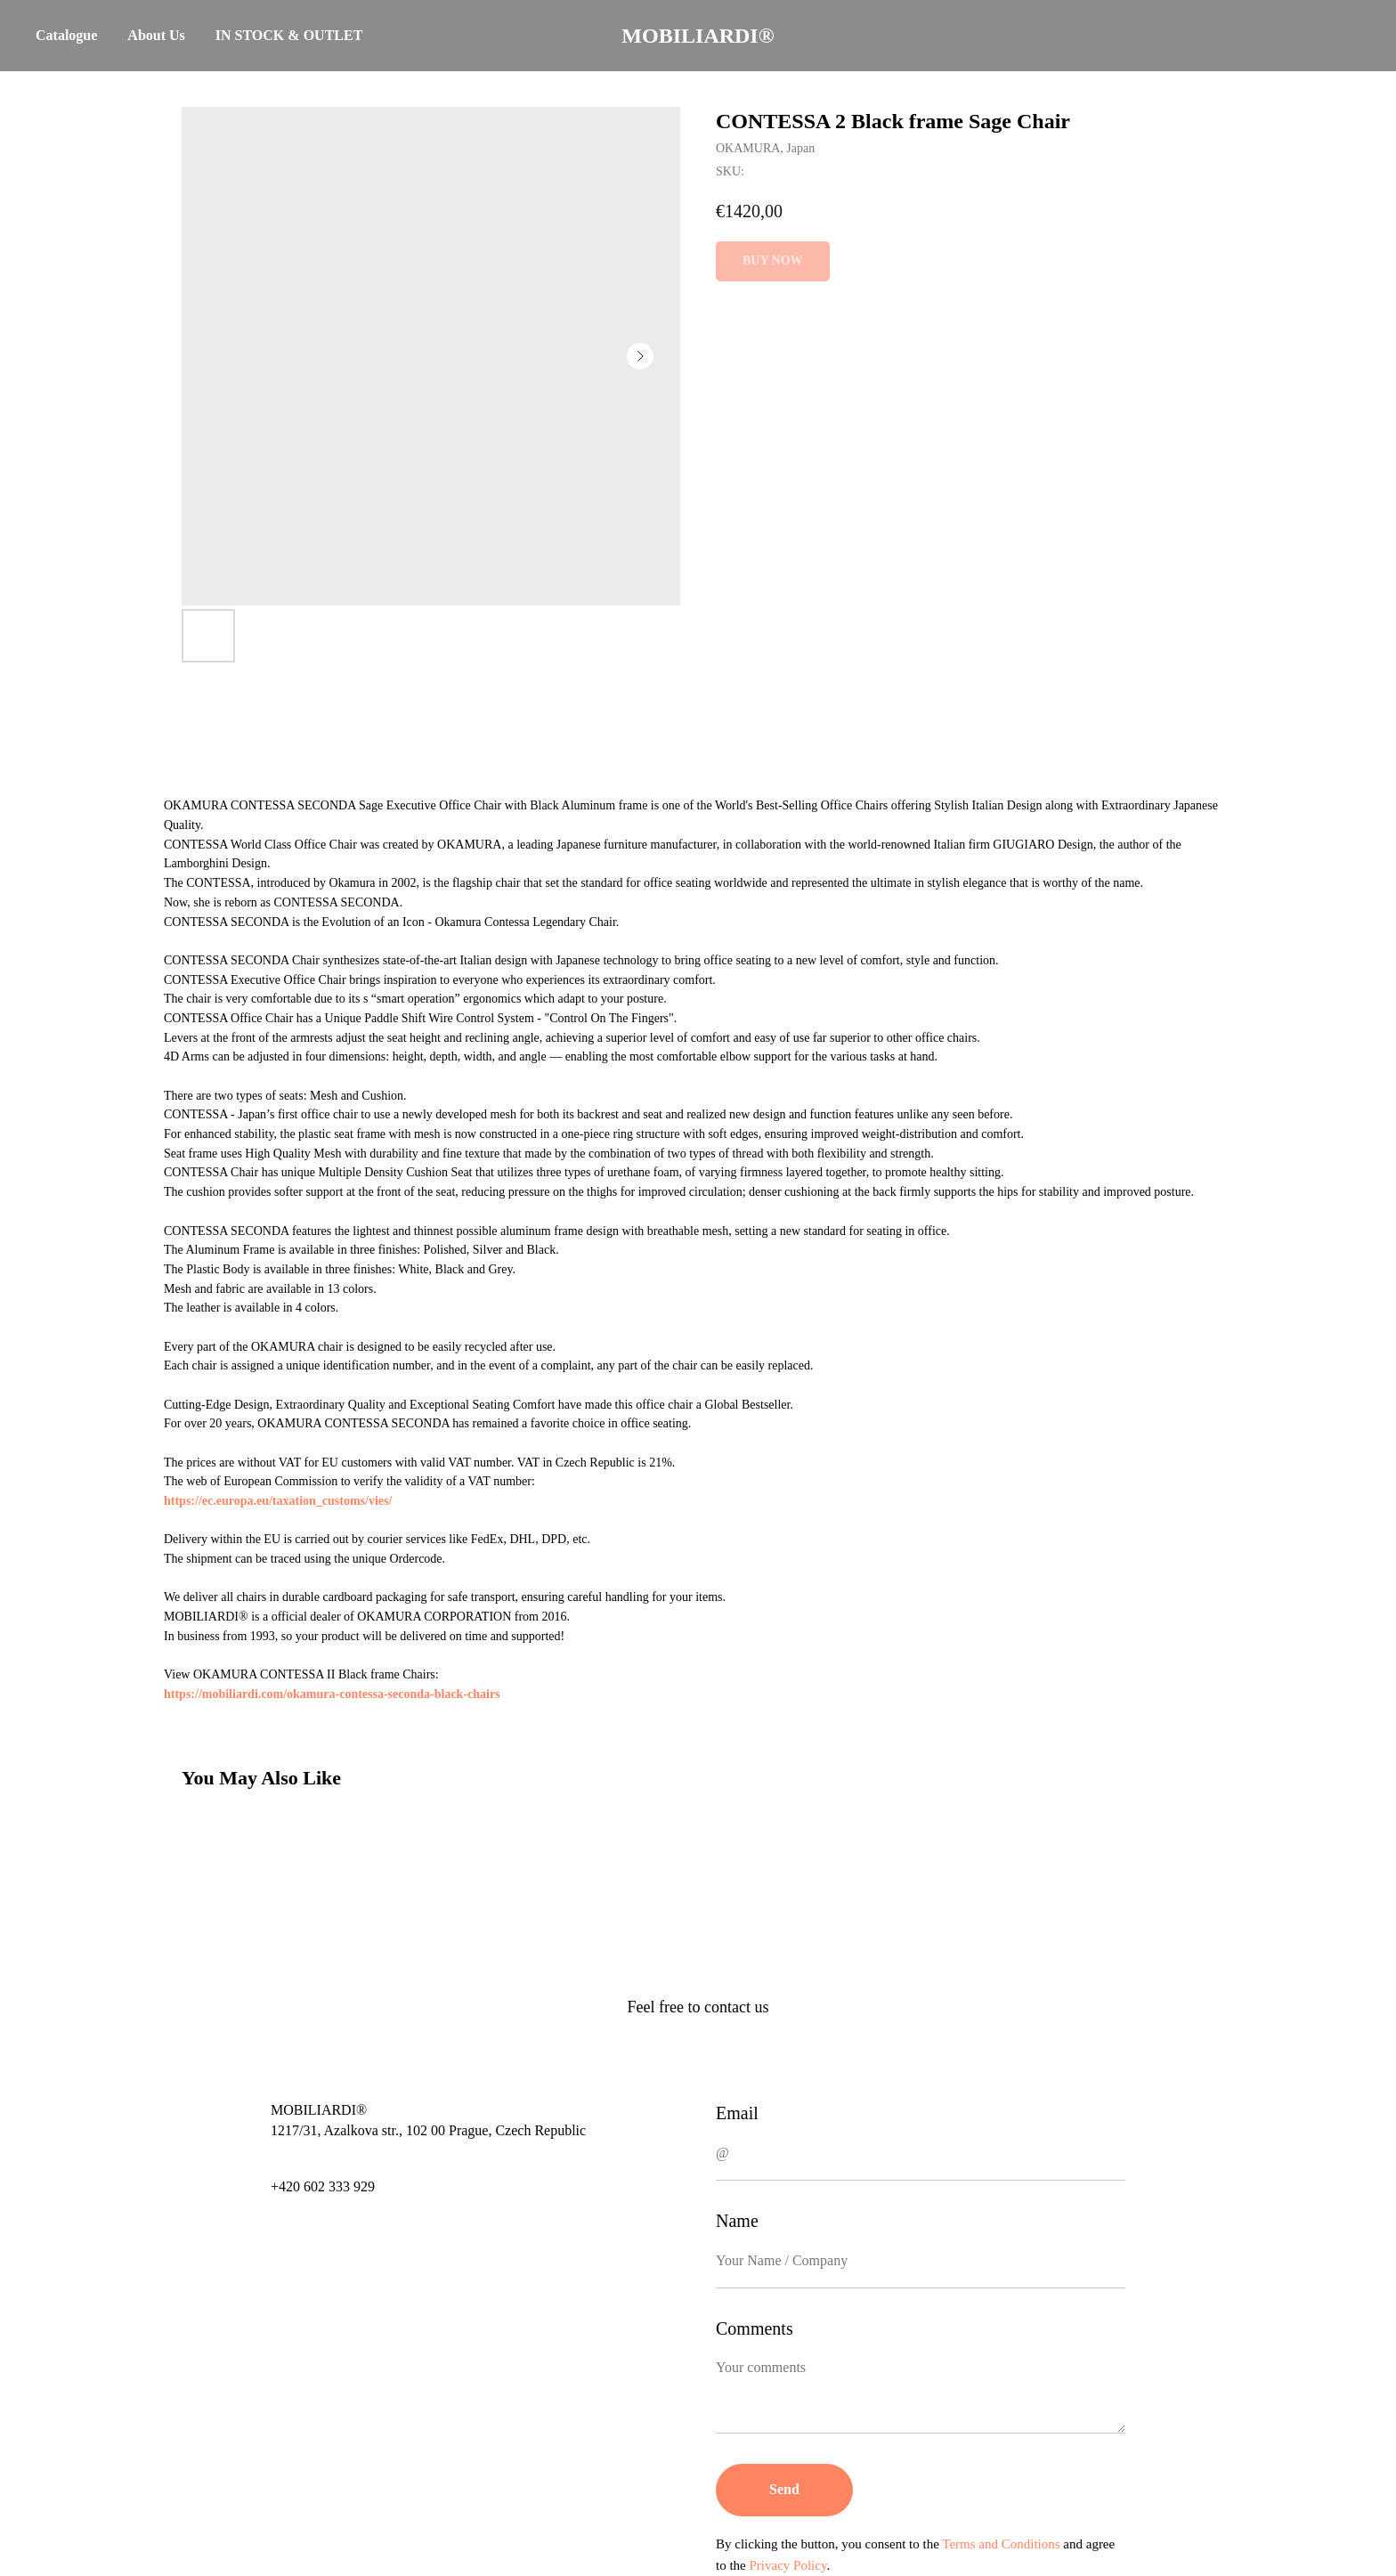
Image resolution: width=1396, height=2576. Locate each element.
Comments (754, 2328)
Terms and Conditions (1000, 2544)
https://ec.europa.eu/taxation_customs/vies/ (278, 1500)
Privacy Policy (788, 2565)
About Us (155, 35)
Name (737, 2221)
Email (737, 2113)
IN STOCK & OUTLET (289, 35)
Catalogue (66, 35)
